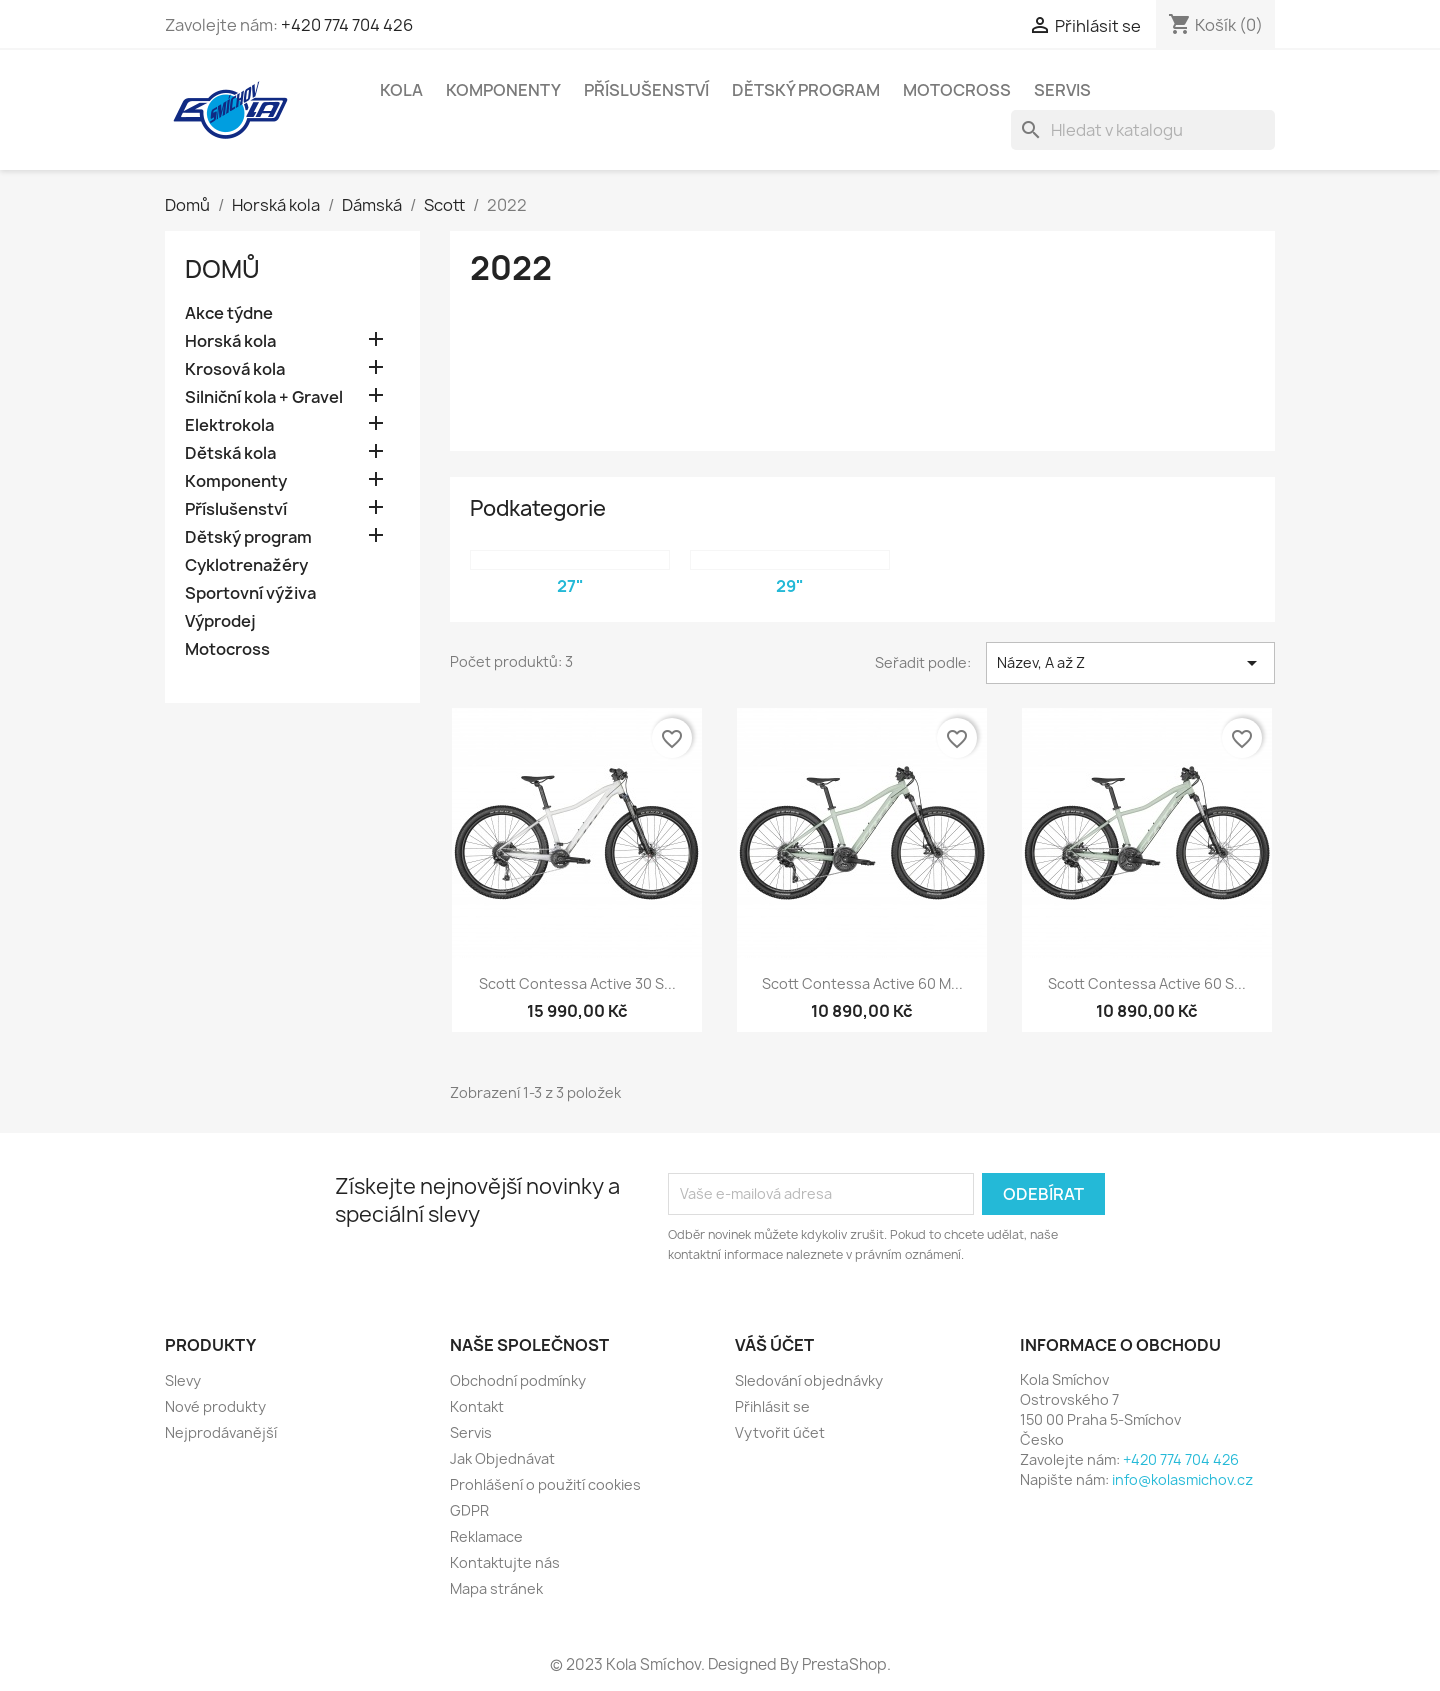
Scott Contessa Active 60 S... (1147, 983)
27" (570, 586)
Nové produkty (215, 1406)
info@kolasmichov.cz (1182, 1479)
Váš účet (774, 1345)
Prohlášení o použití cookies (545, 1484)
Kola (401, 90)
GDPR (469, 1510)
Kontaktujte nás (505, 1562)
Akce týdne (229, 313)
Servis (1062, 90)
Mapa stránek (496, 1588)
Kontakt (477, 1406)
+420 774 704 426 (347, 25)
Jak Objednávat (502, 1458)
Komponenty (503, 90)
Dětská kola (230, 453)
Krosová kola (235, 369)
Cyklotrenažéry (246, 565)
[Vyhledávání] (1143, 130)
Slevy (183, 1380)
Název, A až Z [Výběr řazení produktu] (1130, 663)
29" (790, 586)
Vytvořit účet (780, 1432)
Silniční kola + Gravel (264, 397)
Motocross (957, 90)
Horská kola (230, 341)
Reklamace (486, 1536)
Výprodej (220, 621)
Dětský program (806, 90)
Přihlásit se (772, 1406)
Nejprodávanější (221, 1432)
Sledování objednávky (809, 1380)
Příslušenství (646, 90)
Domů (222, 269)
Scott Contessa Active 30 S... (577, 983)
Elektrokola (229, 425)
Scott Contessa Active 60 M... (862, 983)
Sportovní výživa (250, 593)
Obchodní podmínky (518, 1380)
